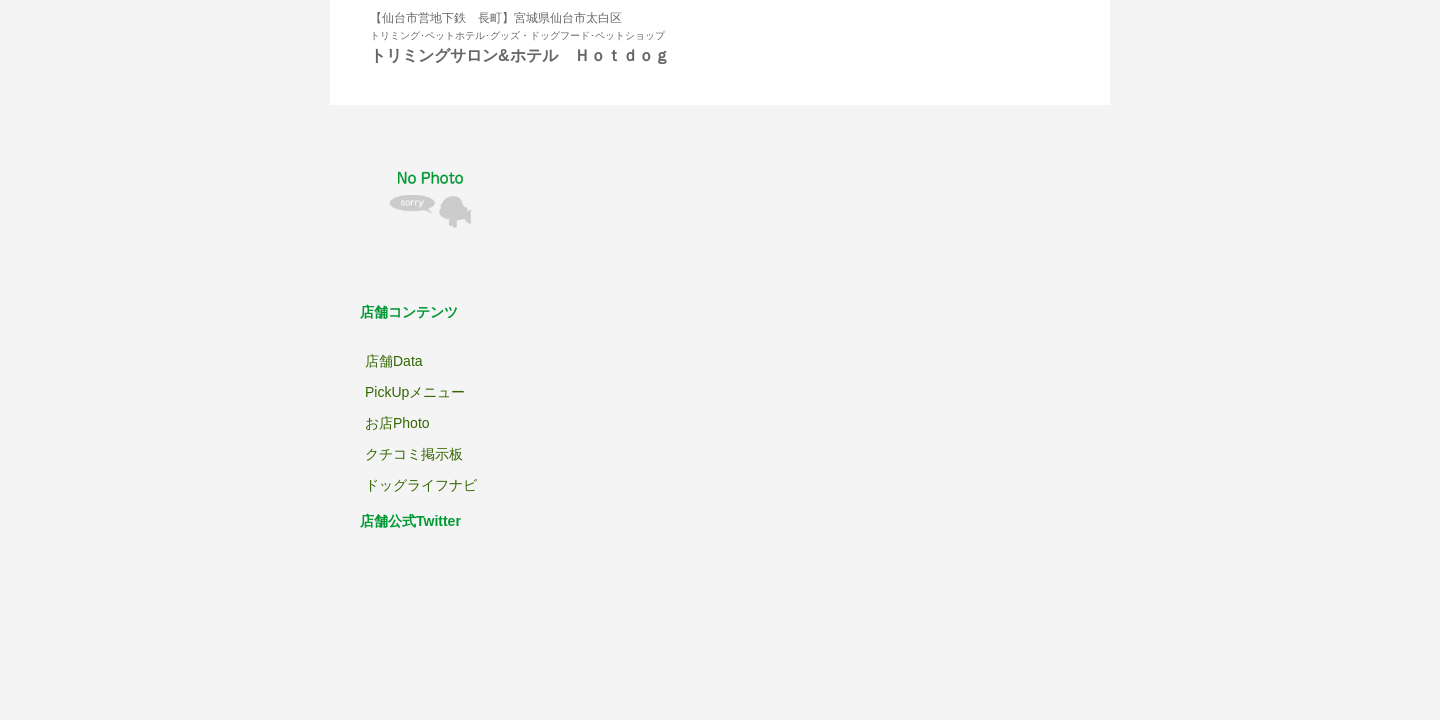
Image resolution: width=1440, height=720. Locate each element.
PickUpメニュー (415, 392)
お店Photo (397, 423)
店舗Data (394, 361)
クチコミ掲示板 (414, 454)
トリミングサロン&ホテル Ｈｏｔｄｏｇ (520, 55)
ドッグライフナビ (421, 485)
